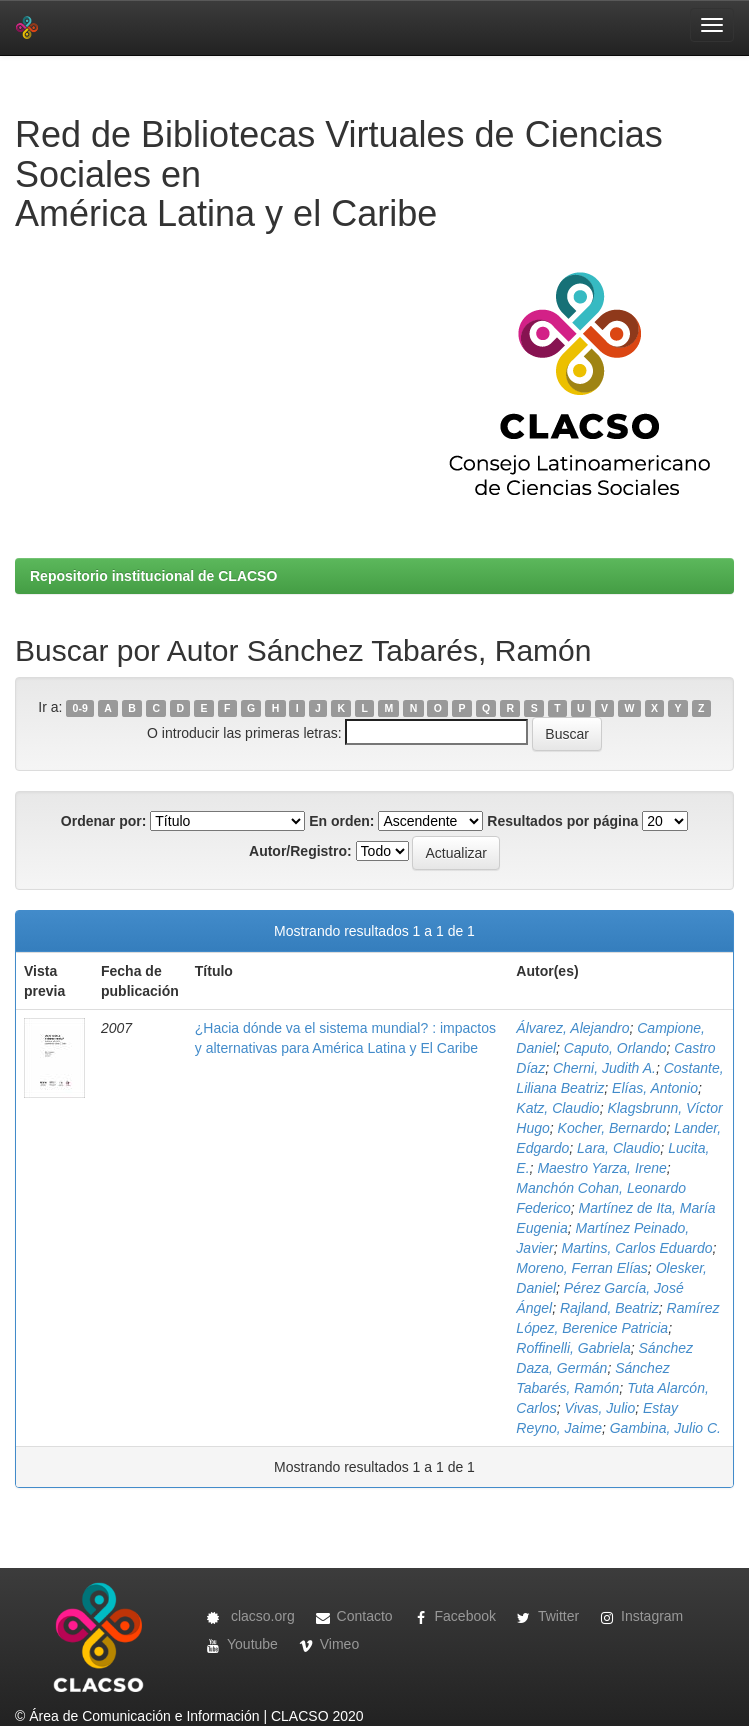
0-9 (80, 708)
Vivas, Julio (600, 1408)
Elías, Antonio (655, 1088)
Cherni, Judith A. (604, 1068)
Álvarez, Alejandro (572, 1028)
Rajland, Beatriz (609, 1308)
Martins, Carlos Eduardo (637, 1248)
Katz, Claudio (557, 1108)
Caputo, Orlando (615, 1048)
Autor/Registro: (300, 851)
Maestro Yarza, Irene (601, 1168)
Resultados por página (562, 821)
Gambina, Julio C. (665, 1428)
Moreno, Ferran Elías (582, 1268)
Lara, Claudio (618, 1148)
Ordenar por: (104, 821)
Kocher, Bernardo (612, 1128)
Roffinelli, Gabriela (573, 1348)
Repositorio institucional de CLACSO (153, 576)
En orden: (341, 821)
